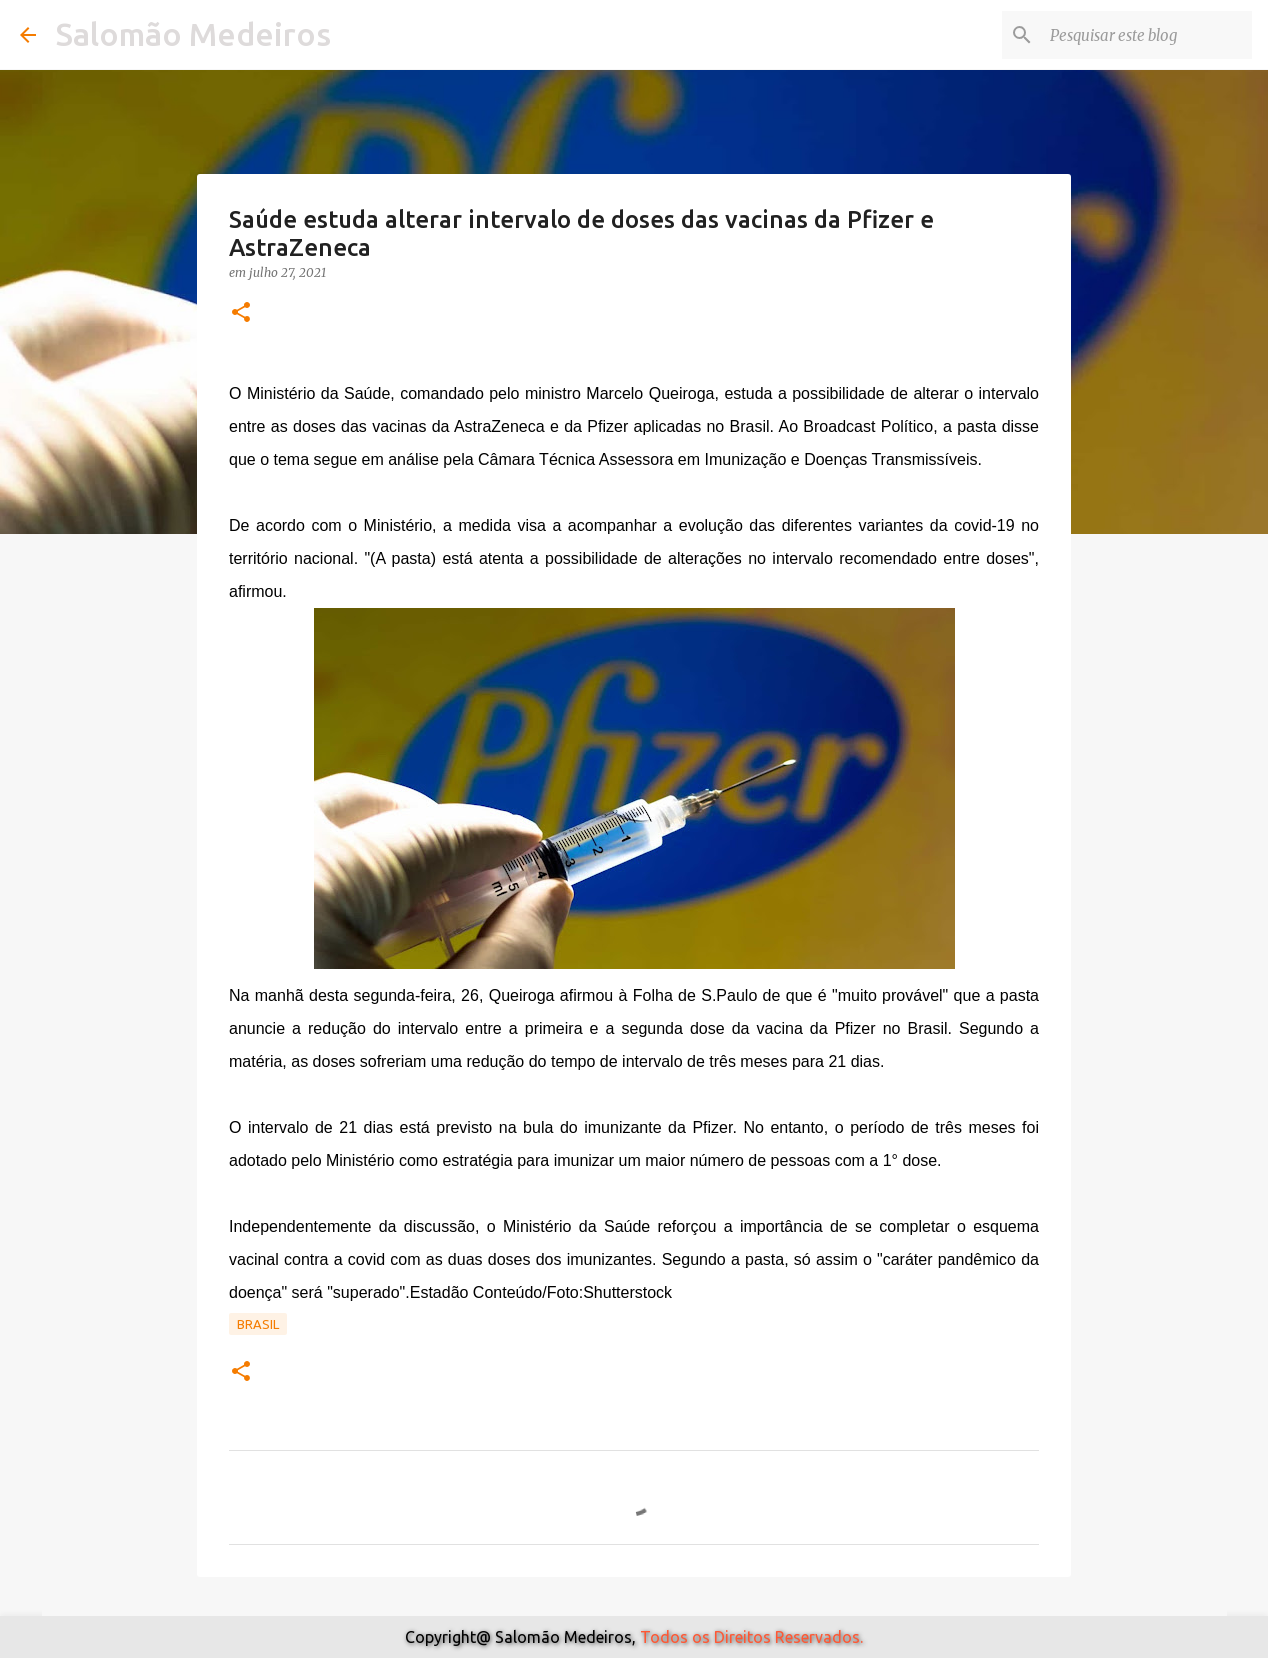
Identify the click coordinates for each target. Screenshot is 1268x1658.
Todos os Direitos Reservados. (751, 1637)
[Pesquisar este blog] (1147, 35)
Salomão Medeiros (193, 34)
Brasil (258, 1324)
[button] (241, 313)
